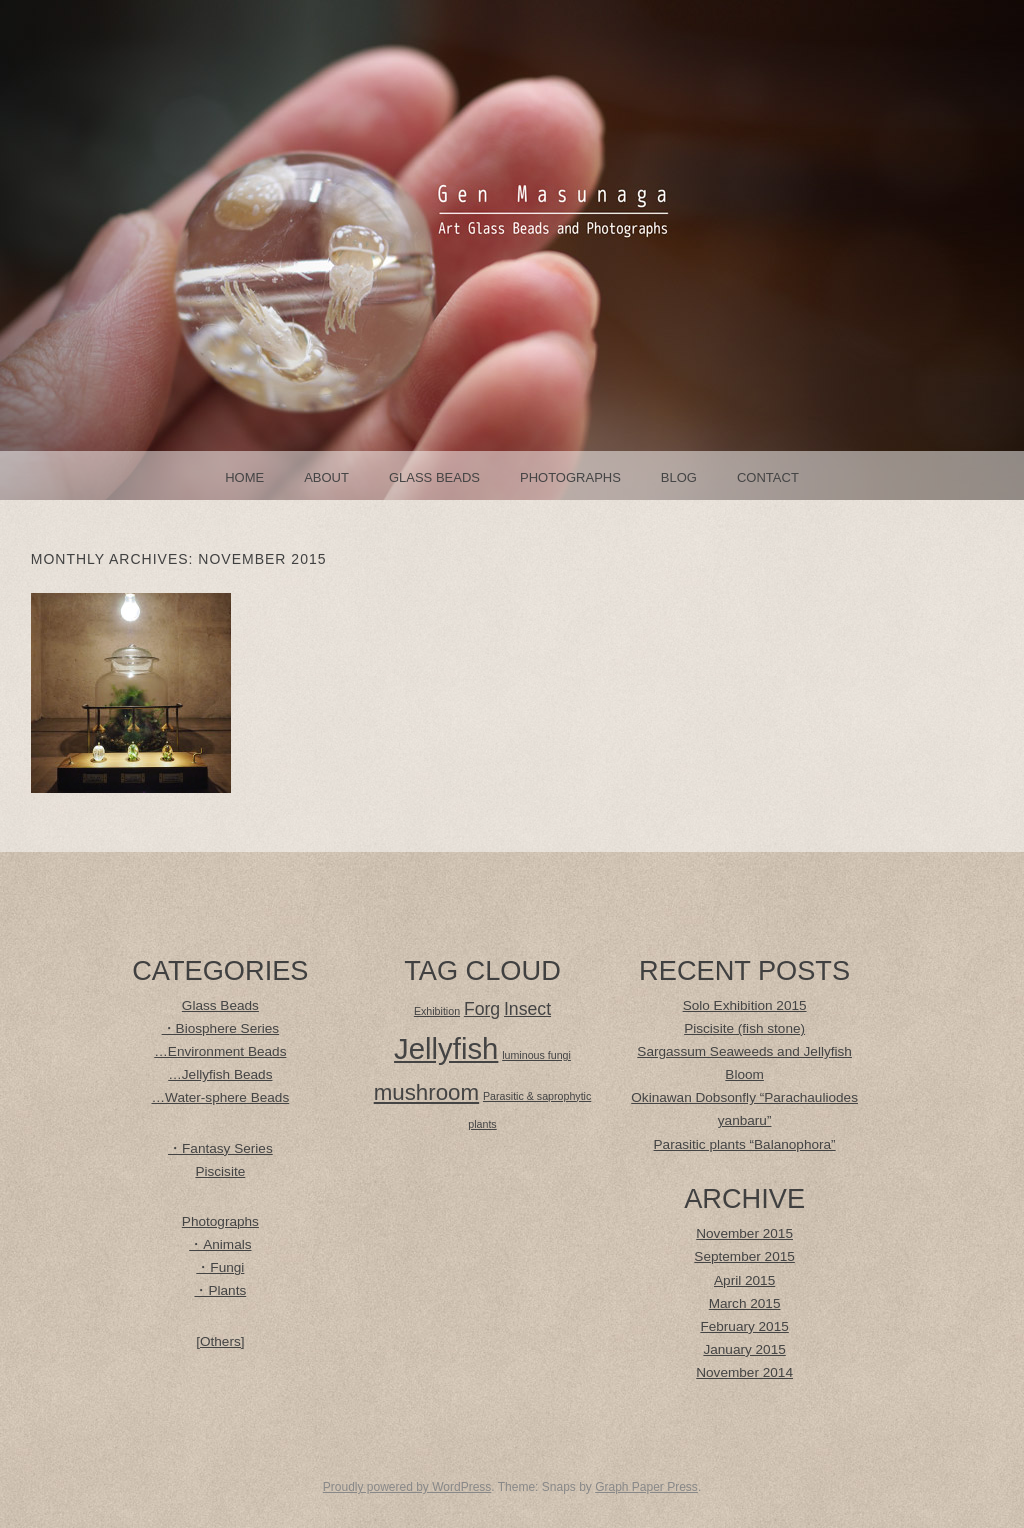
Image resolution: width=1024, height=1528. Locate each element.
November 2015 (744, 1233)
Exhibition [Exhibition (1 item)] (437, 1011)
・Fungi (220, 1267)
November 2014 (744, 1372)
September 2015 (744, 1256)
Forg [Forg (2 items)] (482, 1009)
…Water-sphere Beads (220, 1097)
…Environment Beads (220, 1051)
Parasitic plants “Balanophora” (745, 1144)
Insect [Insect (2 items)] (527, 1009)
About (326, 477)
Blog (679, 477)
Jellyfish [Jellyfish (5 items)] (446, 1048)
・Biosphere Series (221, 1028)
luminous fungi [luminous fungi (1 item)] (536, 1055)
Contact (768, 477)
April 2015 (744, 1280)
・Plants (220, 1290)
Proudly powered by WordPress (407, 1487)
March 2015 (745, 1303)
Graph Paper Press (646, 1487)
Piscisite (220, 1171)
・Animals (220, 1244)
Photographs (570, 477)
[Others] (220, 1341)
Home (244, 477)
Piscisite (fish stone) (744, 1028)
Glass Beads (434, 477)
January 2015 (744, 1349)
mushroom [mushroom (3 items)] (426, 1092)
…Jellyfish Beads (220, 1074)
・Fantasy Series (220, 1148)
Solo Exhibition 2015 (745, 1005)
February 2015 (744, 1326)
